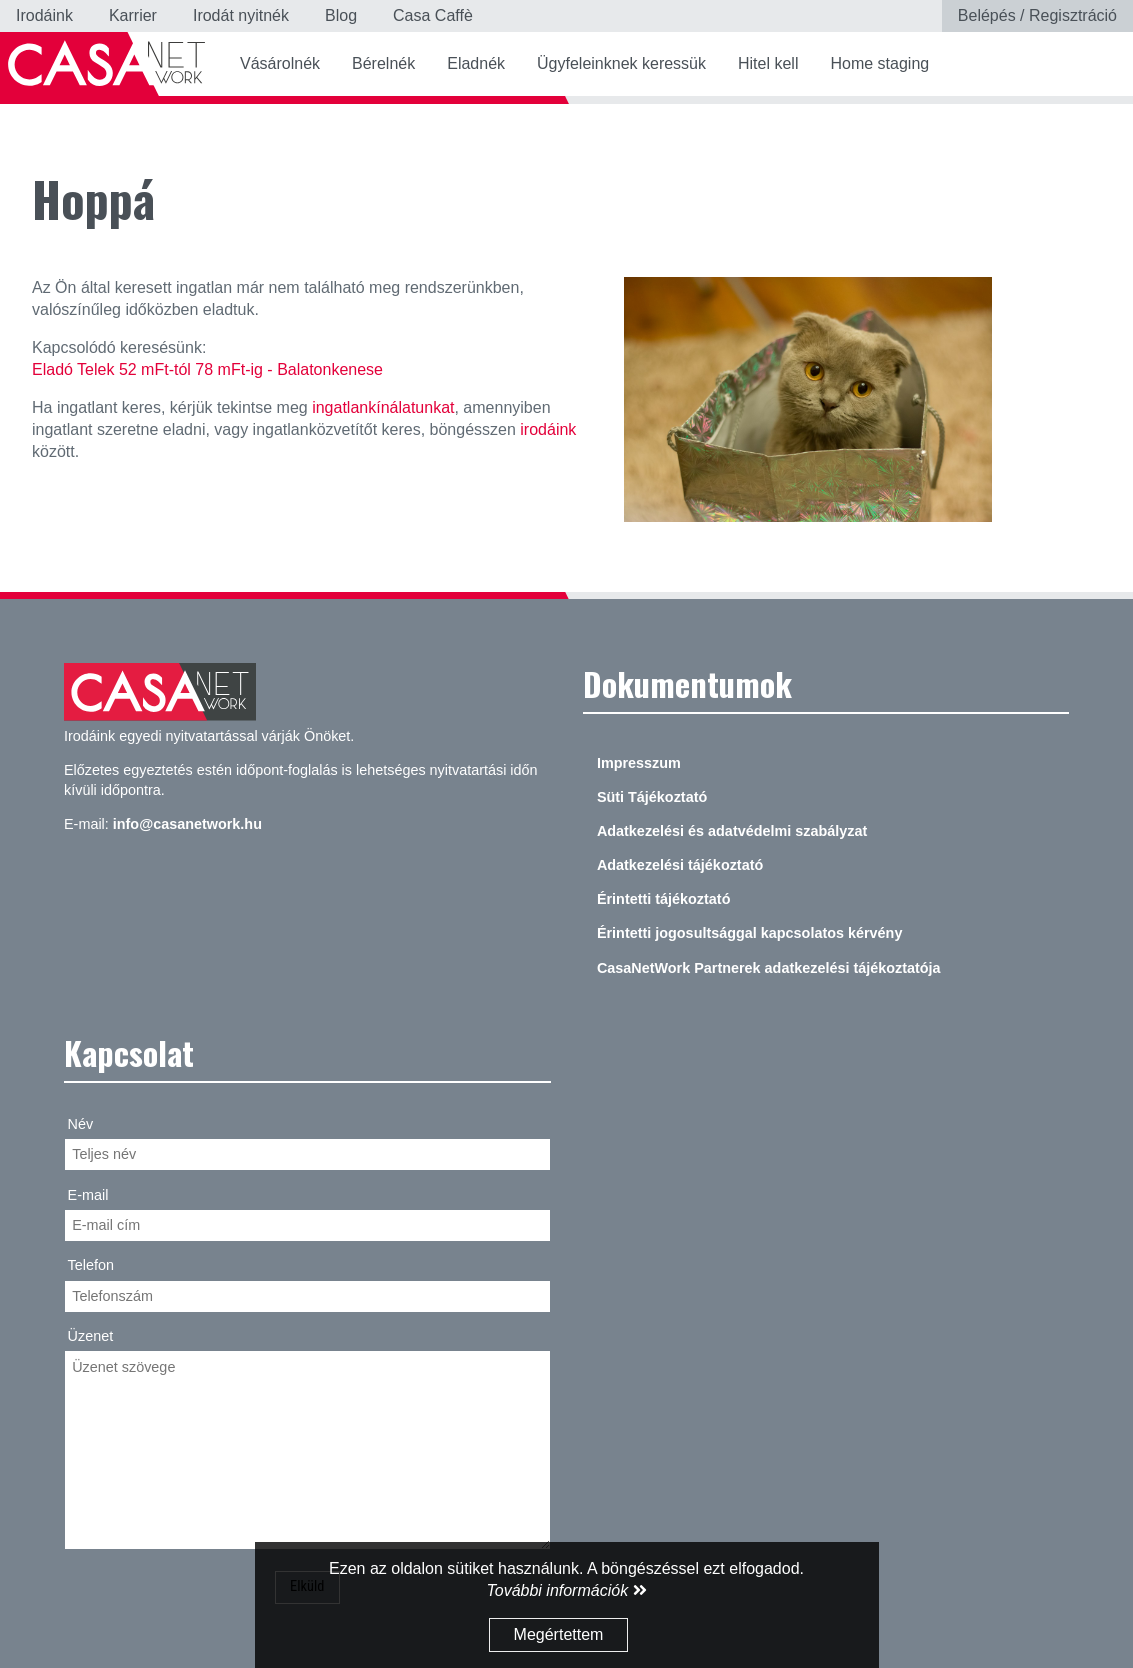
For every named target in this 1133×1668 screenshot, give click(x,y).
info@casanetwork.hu (187, 824)
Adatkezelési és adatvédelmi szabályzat (732, 831)
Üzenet (91, 1336)
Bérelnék (383, 63)
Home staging (879, 63)
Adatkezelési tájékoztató (680, 865)
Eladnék (476, 63)
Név (81, 1124)
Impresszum (639, 763)
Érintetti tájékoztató (664, 899)
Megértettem (559, 1634)
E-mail (88, 1195)
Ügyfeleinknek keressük (621, 63)
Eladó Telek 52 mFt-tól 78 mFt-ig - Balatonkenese (207, 369)
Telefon (91, 1265)
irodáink (548, 429)
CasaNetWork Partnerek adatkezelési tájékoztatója (769, 968)
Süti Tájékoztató (652, 797)
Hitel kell (768, 63)
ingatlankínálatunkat (383, 407)
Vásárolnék (280, 63)
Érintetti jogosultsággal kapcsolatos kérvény (750, 933)
